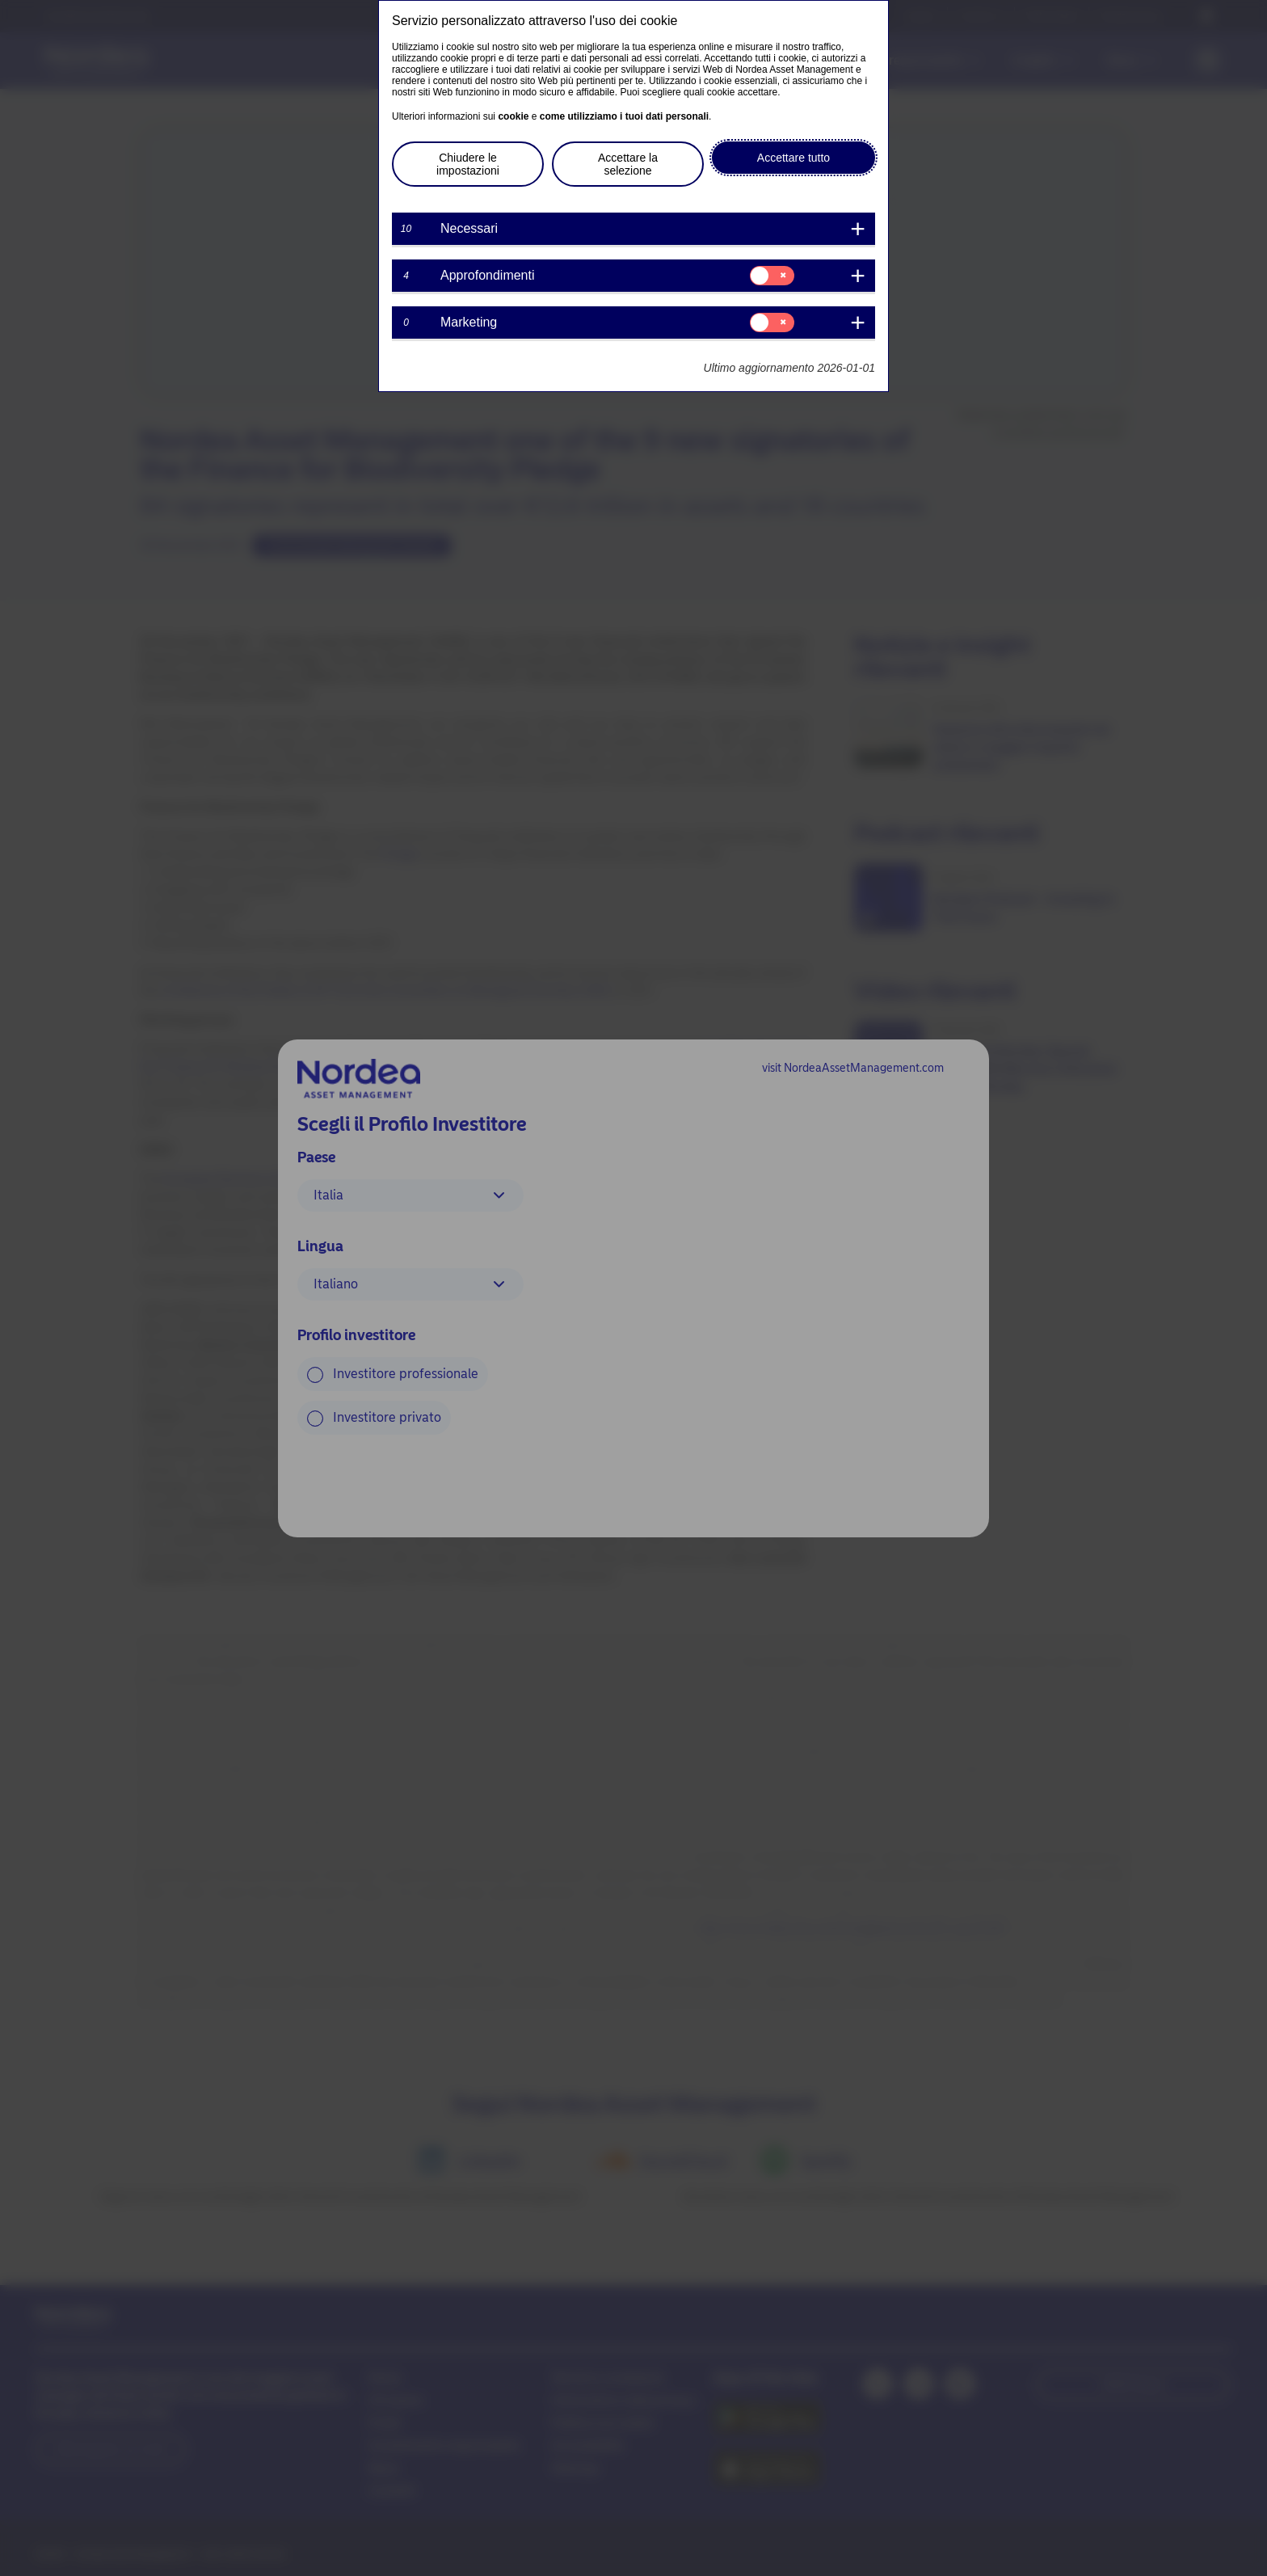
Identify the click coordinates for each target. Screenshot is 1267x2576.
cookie (513, 116)
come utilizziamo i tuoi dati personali (624, 116)
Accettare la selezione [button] (628, 164)
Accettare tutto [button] (793, 157)
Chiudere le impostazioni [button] (467, 164)
